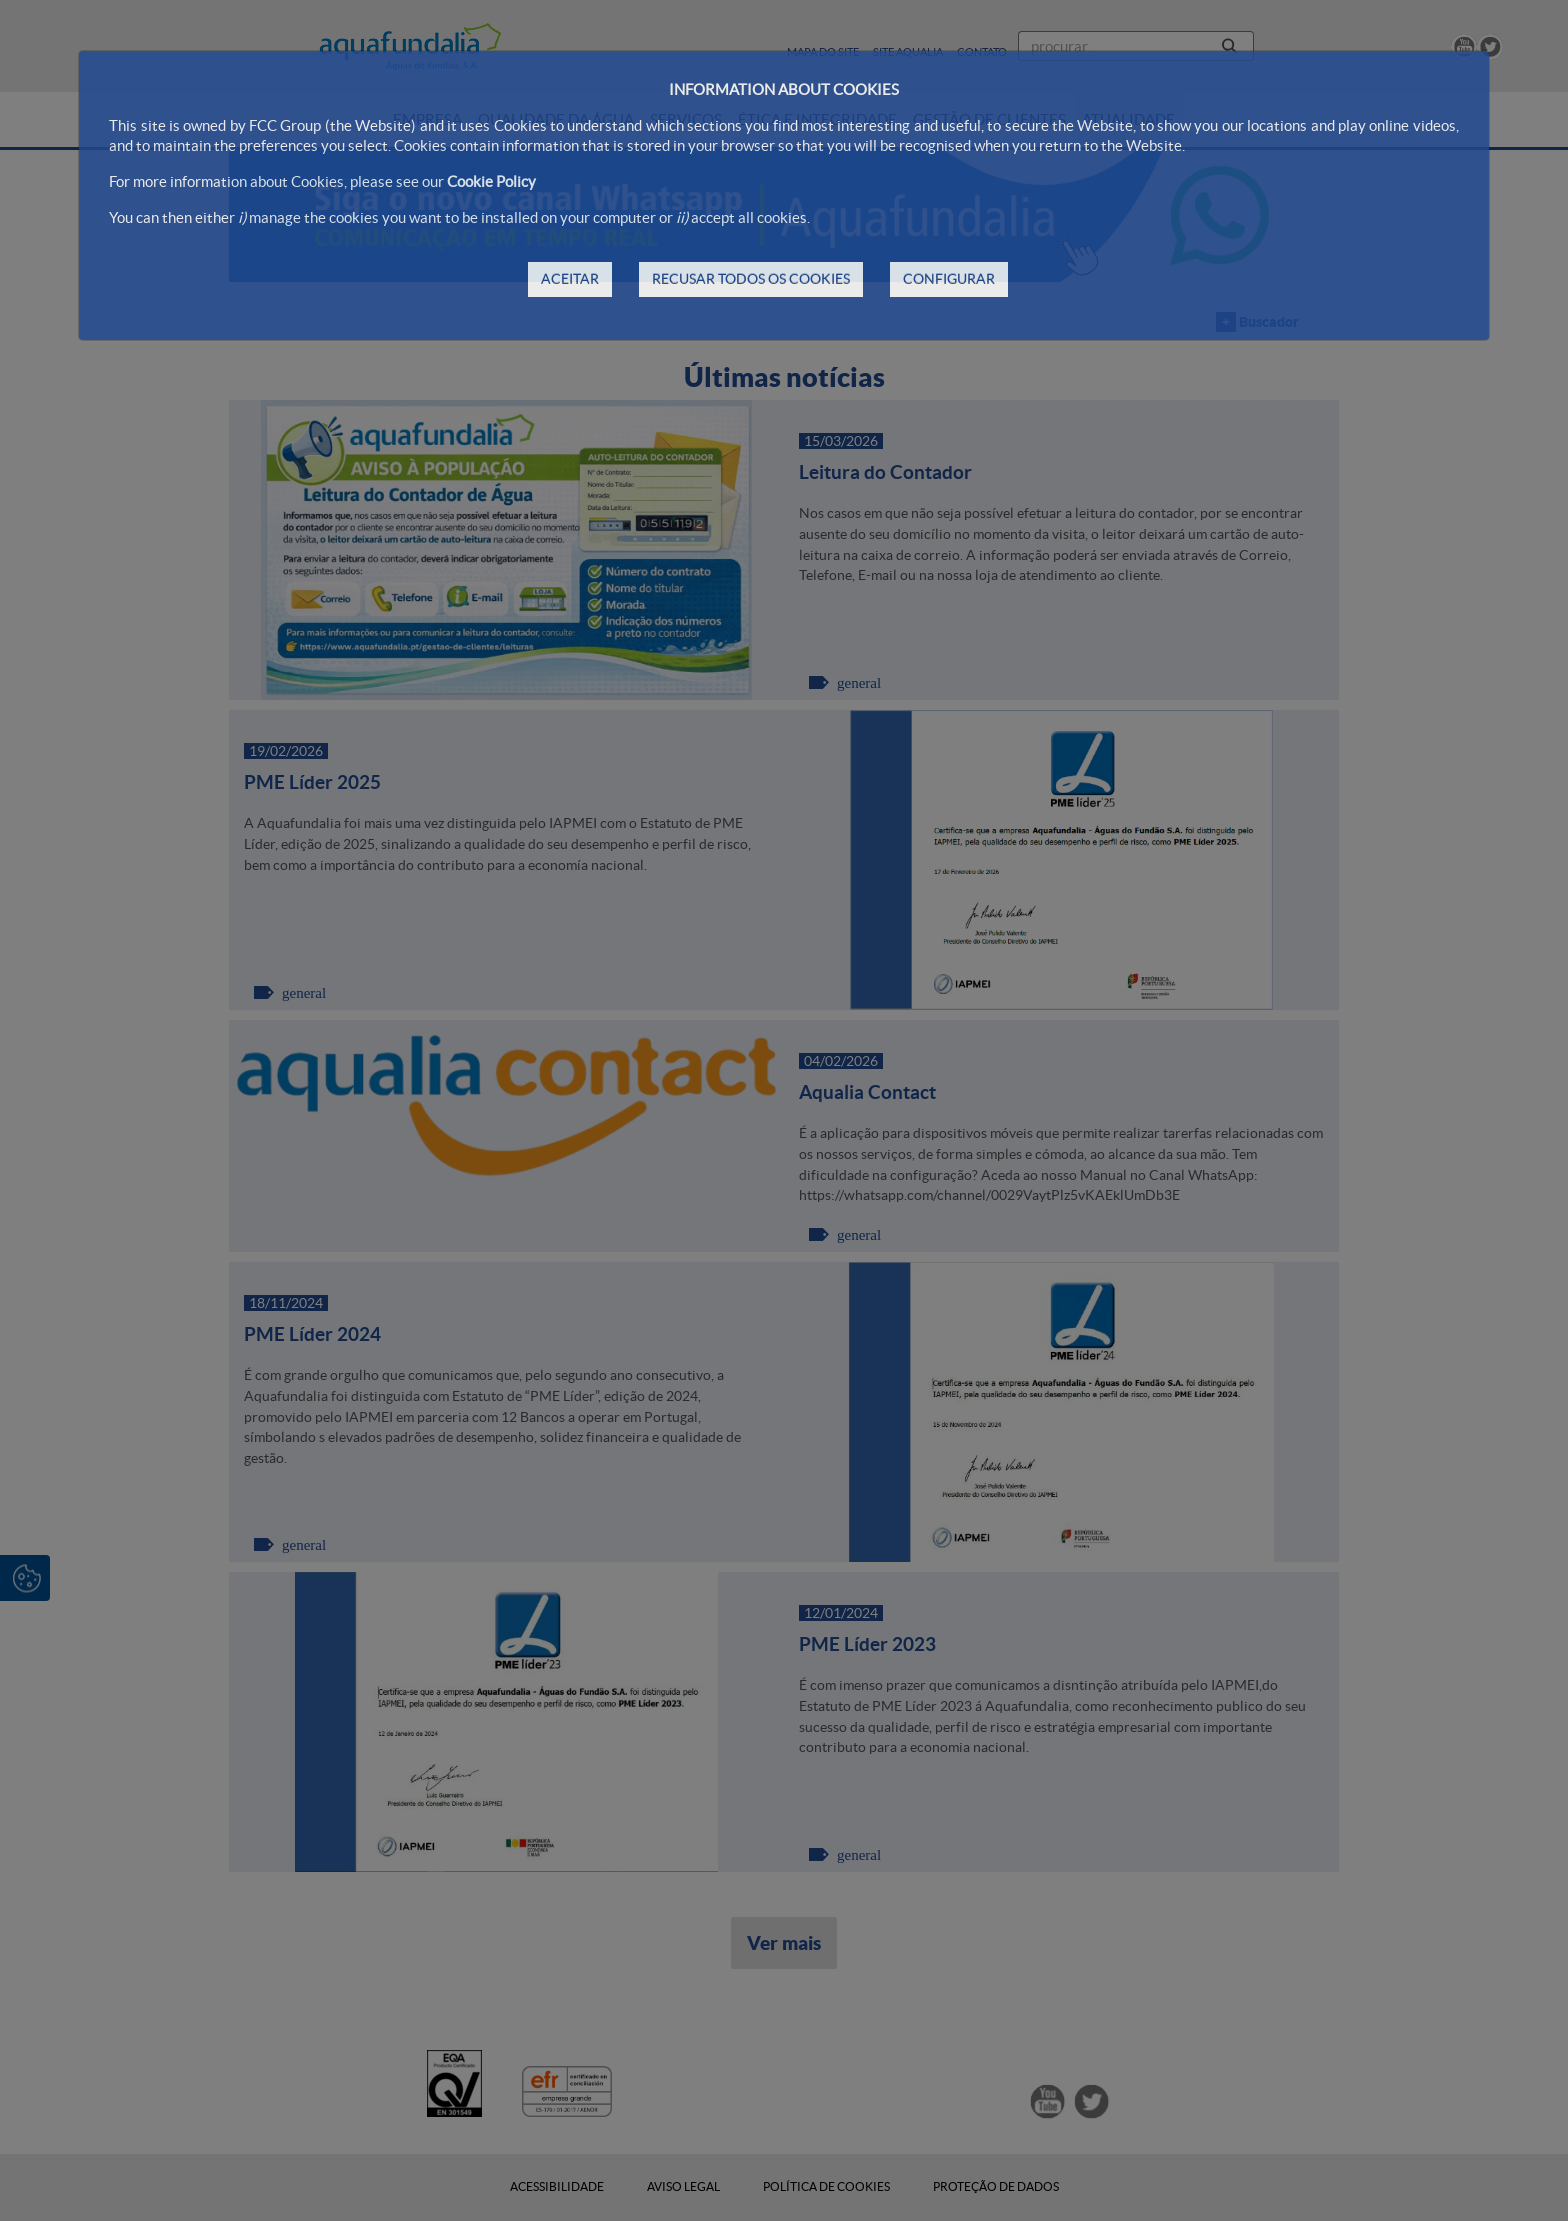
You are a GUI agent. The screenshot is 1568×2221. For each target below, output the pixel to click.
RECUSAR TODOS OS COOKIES (751, 279)
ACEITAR (570, 279)
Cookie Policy (491, 181)
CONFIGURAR (949, 279)
